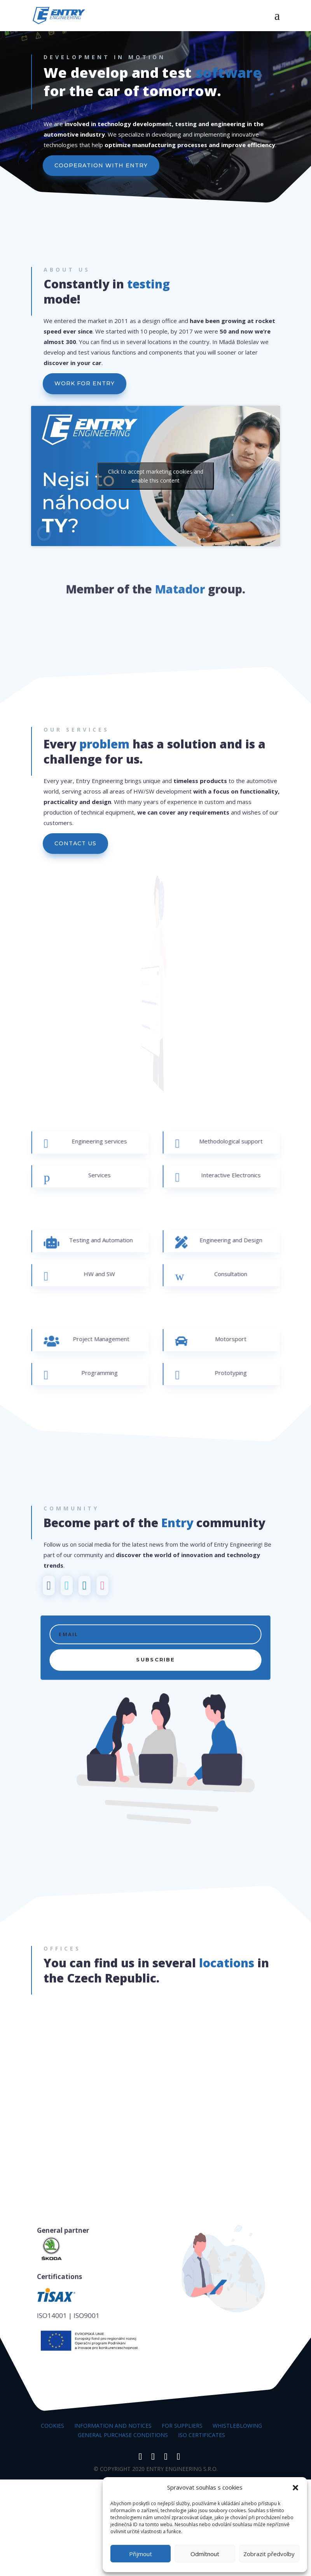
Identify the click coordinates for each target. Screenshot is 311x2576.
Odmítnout (204, 2554)
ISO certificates (201, 2435)
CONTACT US (75, 843)
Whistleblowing (237, 2425)
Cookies (52, 2425)
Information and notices (113, 2425)
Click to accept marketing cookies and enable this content (155, 476)
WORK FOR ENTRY (84, 383)
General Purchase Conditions (123, 2435)
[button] (295, 2488)
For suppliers (182, 2425)
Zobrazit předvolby (269, 2554)
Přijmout (140, 2554)
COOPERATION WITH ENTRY (102, 165)
